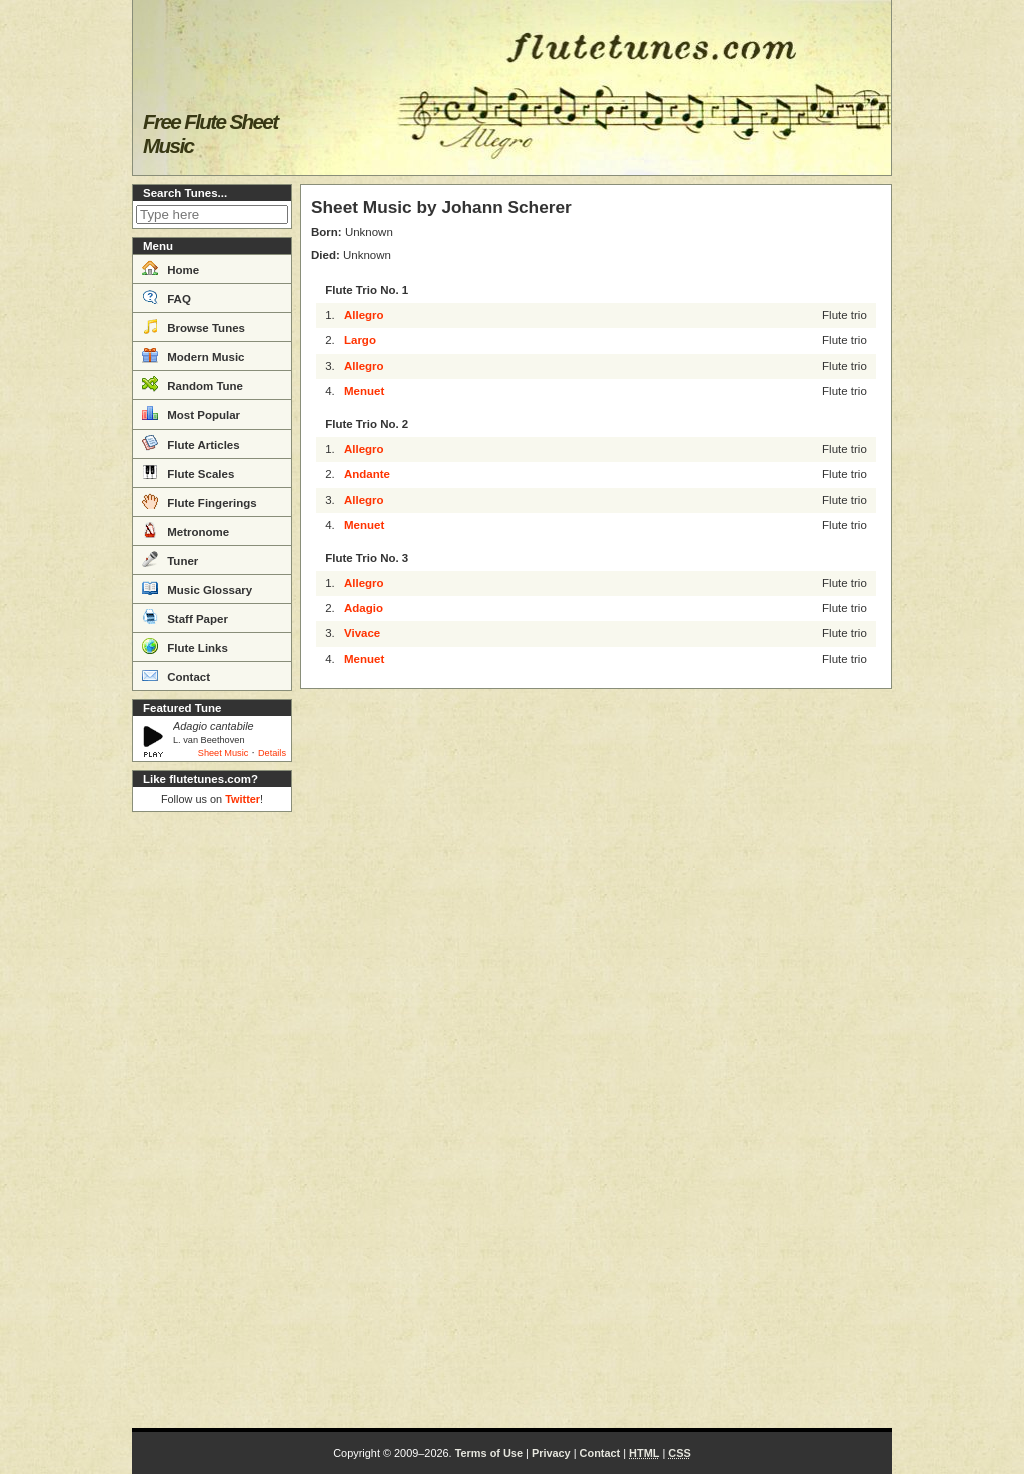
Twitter (242, 799)
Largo (360, 340)
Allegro (364, 315)
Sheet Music (223, 753)
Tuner (170, 559)
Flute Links (185, 646)
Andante (367, 474)
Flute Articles (191, 443)
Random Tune (192, 384)
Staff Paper (185, 617)
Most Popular (191, 413)
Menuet (364, 391)
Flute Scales (188, 472)
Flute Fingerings (199, 501)
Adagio (363, 608)
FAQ (166, 297)
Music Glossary (197, 588)
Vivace (362, 633)
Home (170, 268)
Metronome (185, 530)
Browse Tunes (193, 326)
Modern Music (193, 355)
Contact (176, 675)
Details (272, 753)
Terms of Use (489, 1453)
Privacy (551, 1453)
